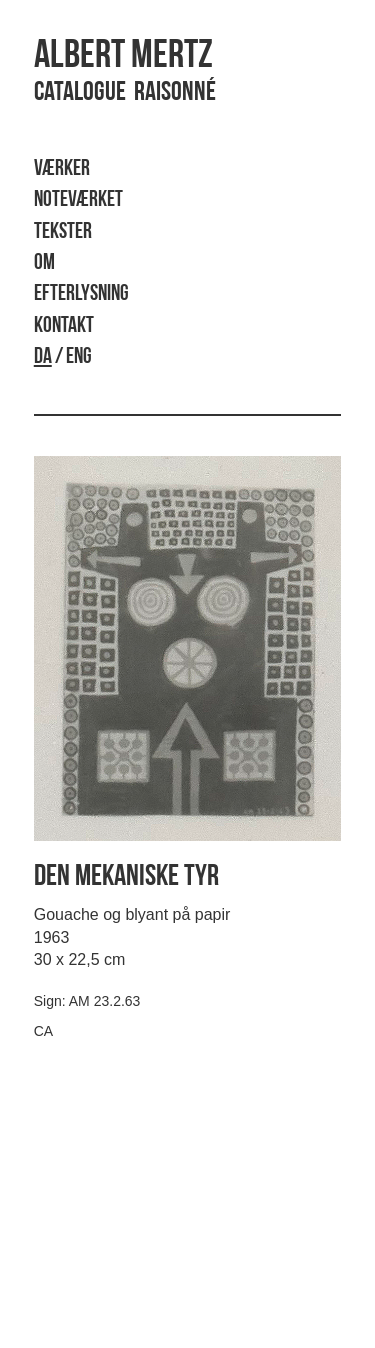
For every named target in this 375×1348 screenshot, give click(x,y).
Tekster (63, 232)
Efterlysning (81, 294)
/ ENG (63, 357)
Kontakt (64, 326)
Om (44, 263)
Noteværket (78, 200)
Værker (62, 169)
